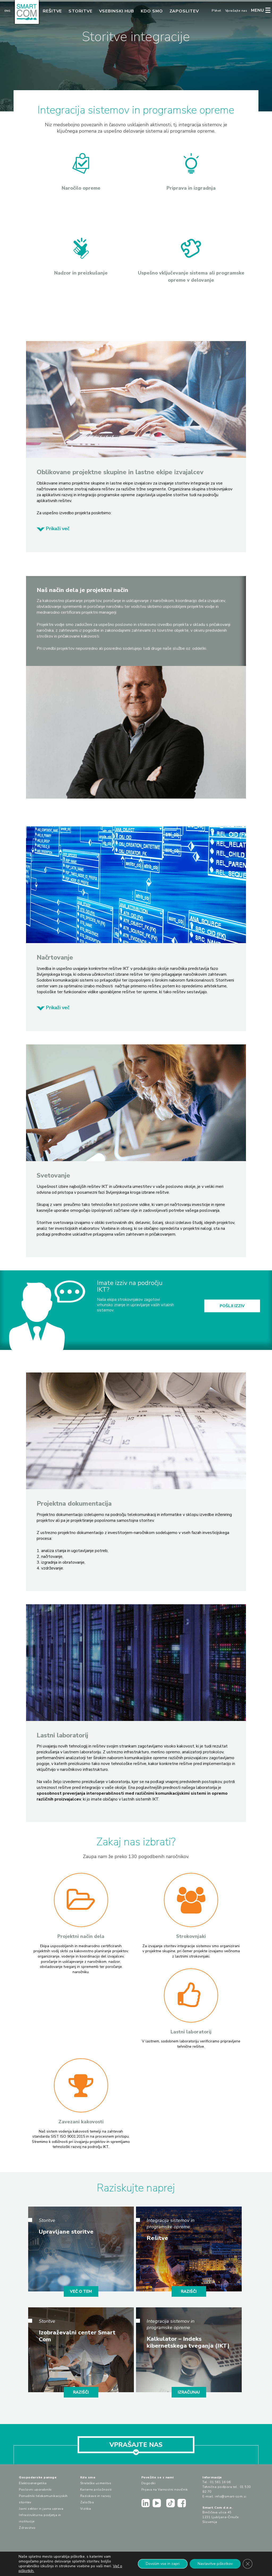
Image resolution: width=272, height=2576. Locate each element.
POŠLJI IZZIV (232, 1306)
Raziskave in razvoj (95, 2496)
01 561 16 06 (220, 2482)
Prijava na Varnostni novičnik (164, 2489)
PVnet (216, 10)
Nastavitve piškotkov (215, 2563)
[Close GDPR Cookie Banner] (247, 2564)
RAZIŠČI (189, 2291)
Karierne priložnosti (96, 2489)
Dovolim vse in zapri (163, 2563)
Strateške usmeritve (95, 2483)
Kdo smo (152, 11)
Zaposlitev (184, 11)
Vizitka (85, 2509)
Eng (7, 11)
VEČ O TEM (81, 2291)
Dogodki (148, 2483)
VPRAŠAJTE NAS (136, 2446)
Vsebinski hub (116, 11)
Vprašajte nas (236, 10)
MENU (257, 10)
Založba (87, 2502)
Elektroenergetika (33, 2483)
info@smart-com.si (230, 2496)
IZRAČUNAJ (189, 2392)
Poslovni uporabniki (35, 2489)
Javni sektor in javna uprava (41, 2509)
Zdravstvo (27, 2528)
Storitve (80, 11)
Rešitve (52, 11)
